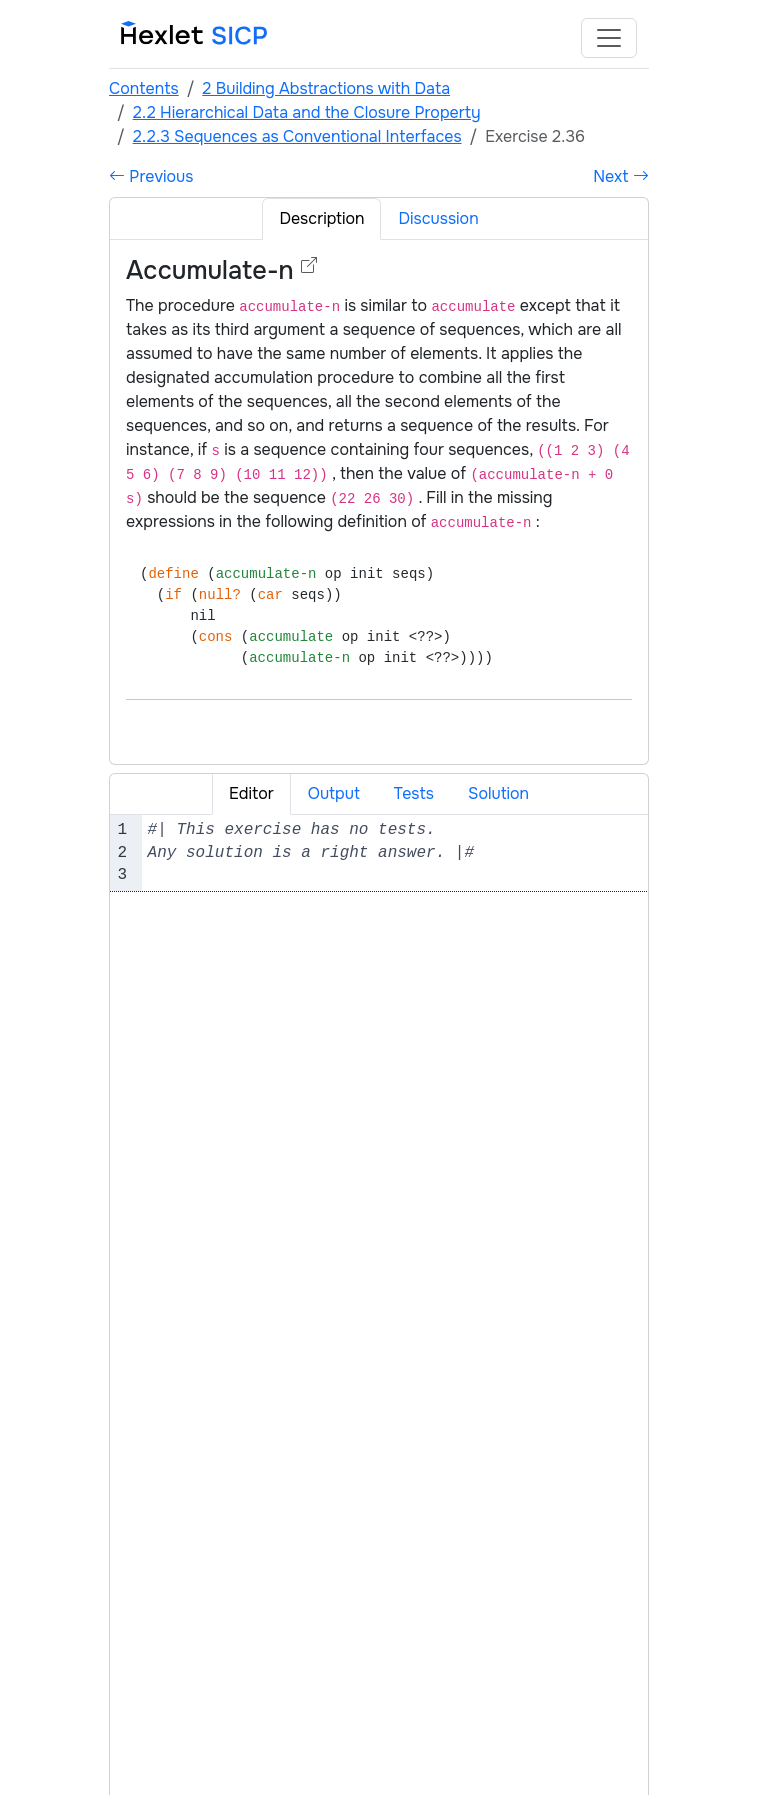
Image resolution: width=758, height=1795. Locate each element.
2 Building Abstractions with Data (326, 88)
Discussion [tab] (438, 218)
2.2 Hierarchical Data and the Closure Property (307, 112)
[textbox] (395, 852)
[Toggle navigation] (609, 38)
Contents (144, 88)
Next (621, 176)
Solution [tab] (498, 793)
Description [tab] (321, 218)
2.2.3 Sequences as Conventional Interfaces (297, 136)
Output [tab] (334, 793)
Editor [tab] (251, 793)
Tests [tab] (414, 793)
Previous (151, 176)
